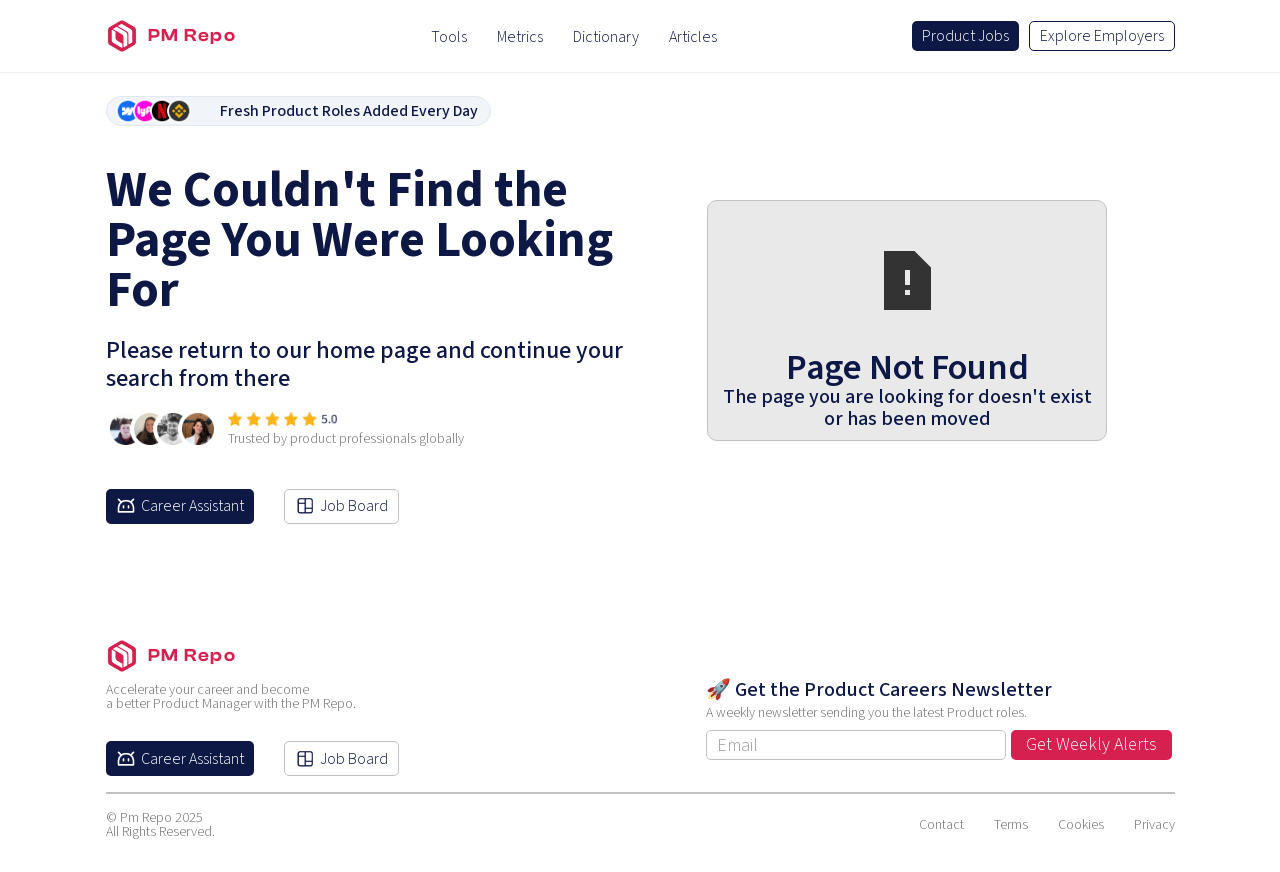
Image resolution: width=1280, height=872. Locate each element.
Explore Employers (1102, 36)
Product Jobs (965, 36)
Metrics (520, 37)
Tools (449, 37)
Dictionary (606, 37)
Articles (693, 37)
